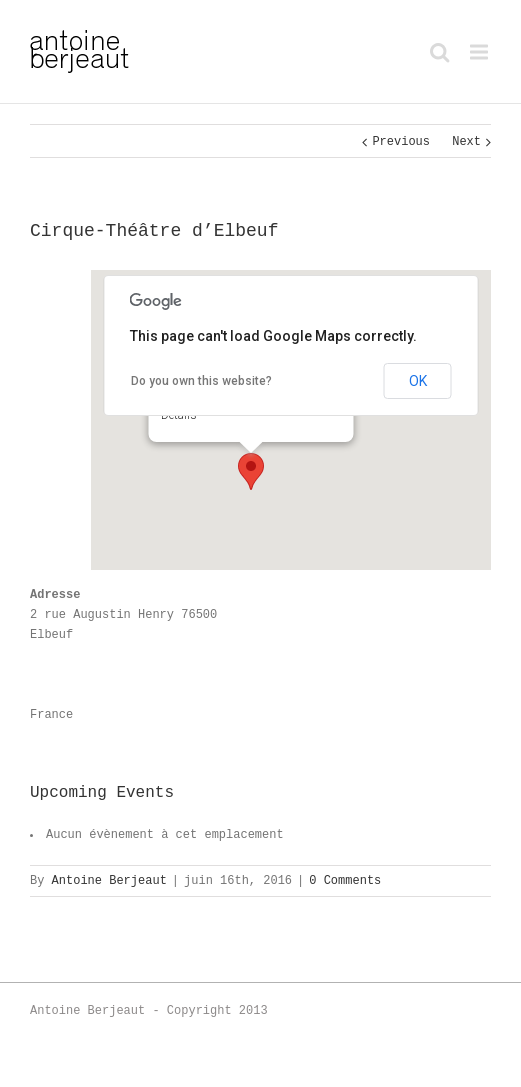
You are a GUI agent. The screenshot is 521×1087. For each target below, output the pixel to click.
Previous (401, 142)
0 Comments (345, 881)
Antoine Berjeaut (109, 881)
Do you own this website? (201, 381)
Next (466, 142)
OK (418, 381)
